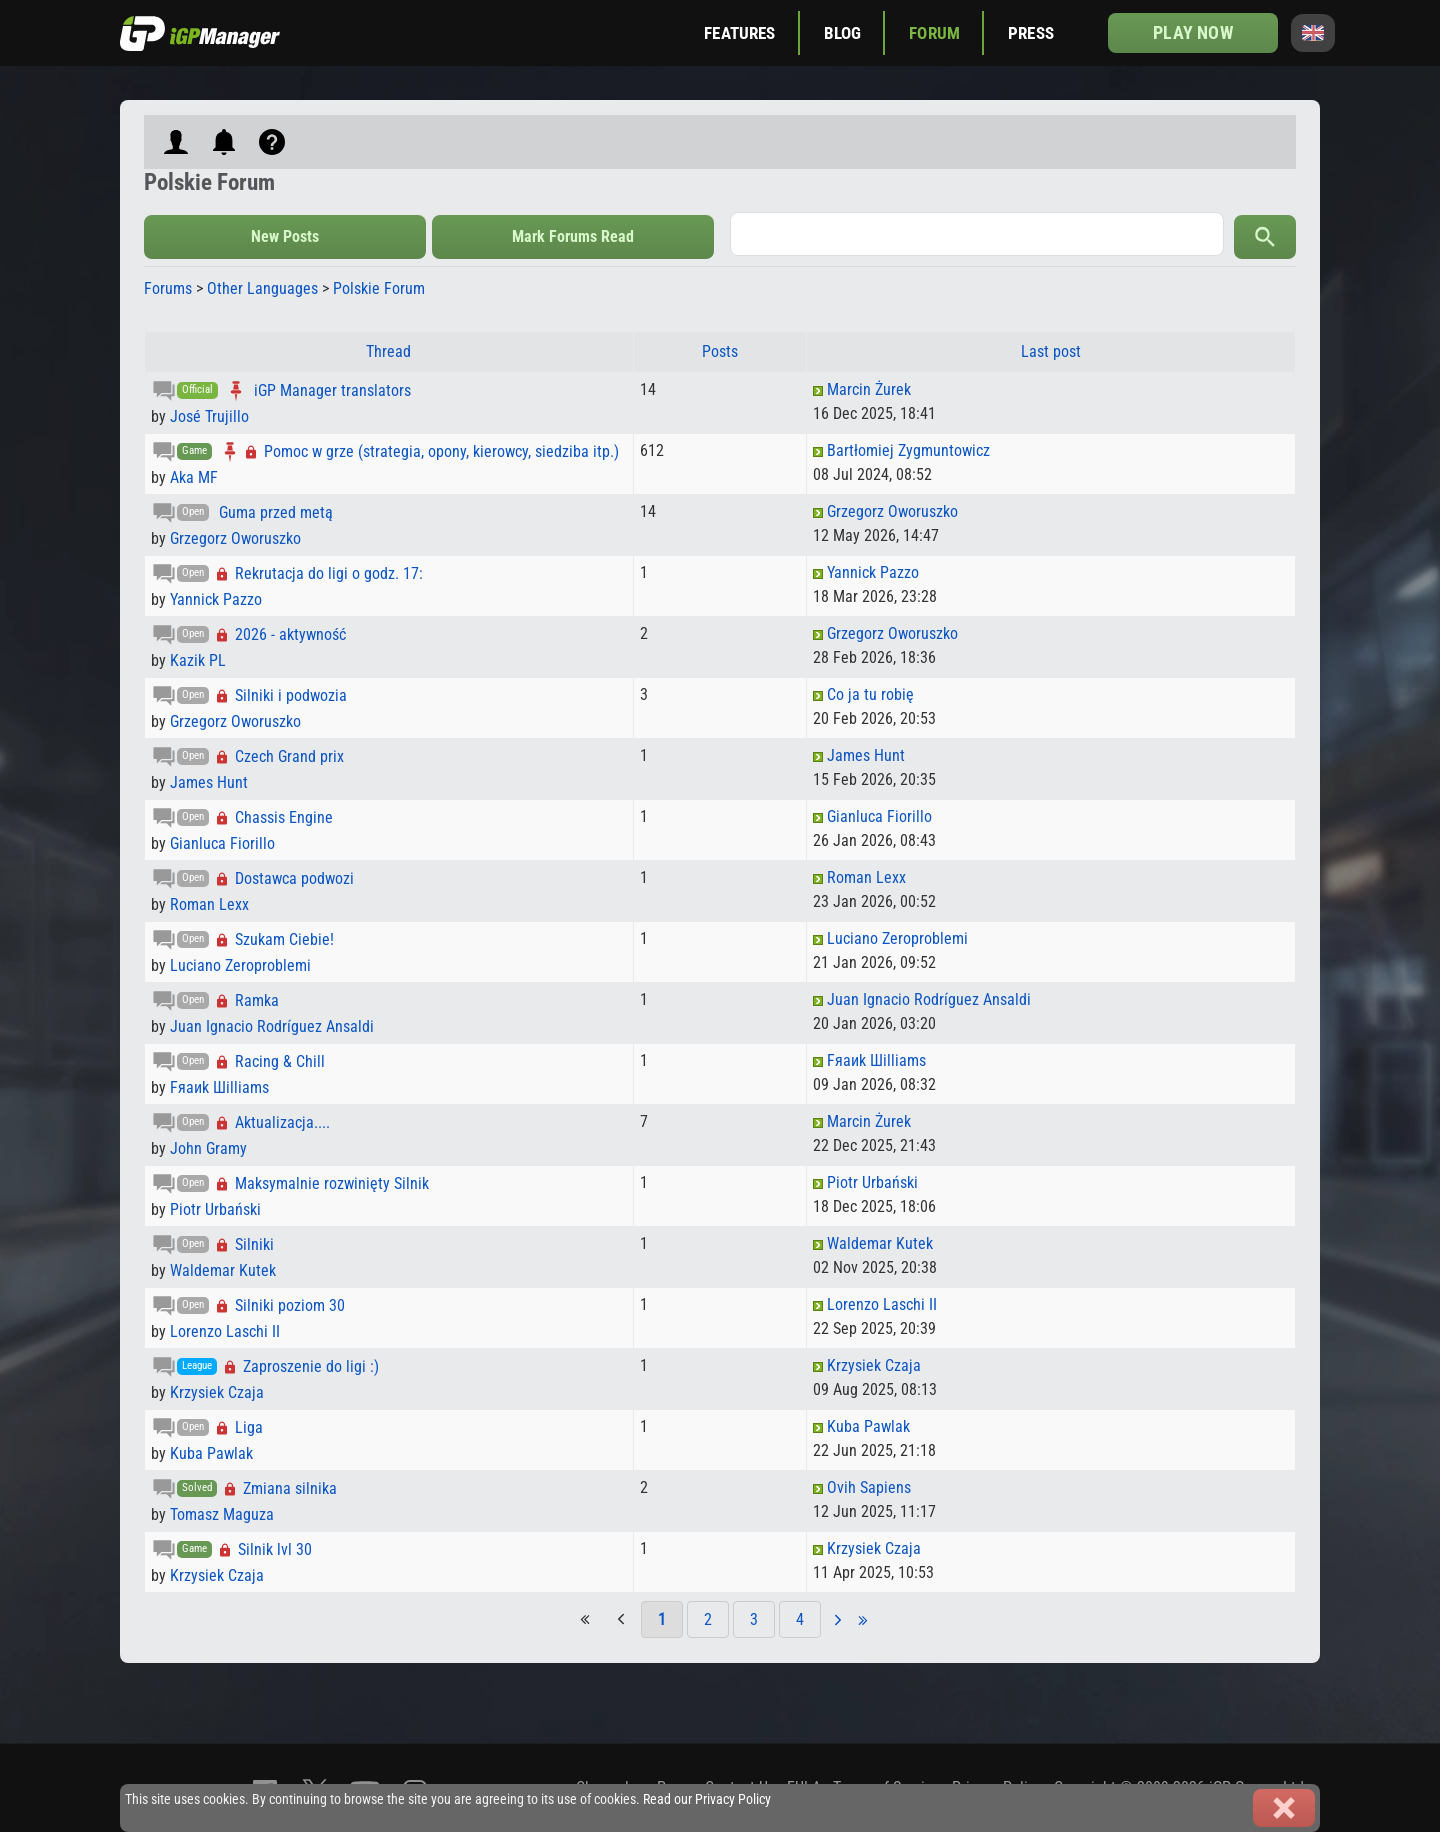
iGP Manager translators (332, 390)
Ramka (257, 1000)
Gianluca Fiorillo (222, 843)
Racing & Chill (280, 1061)
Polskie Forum (379, 288)
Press (1031, 33)
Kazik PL (198, 660)
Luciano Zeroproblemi (240, 965)
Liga (249, 1427)
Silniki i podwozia (291, 695)
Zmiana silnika (290, 1488)
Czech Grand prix (289, 756)
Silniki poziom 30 (290, 1305)
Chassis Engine (284, 817)
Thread (388, 351)
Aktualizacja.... (282, 1122)
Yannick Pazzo (216, 599)
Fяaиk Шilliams (219, 1087)
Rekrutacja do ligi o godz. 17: (329, 573)
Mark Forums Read (573, 236)
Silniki (254, 1244)
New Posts (285, 236)
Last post (1051, 351)
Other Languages (262, 288)
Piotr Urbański (215, 1209)
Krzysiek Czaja (217, 1392)
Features (739, 33)
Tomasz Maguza (222, 1514)
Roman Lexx (209, 904)
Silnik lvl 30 (275, 1549)
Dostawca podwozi (294, 878)
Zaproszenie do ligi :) (311, 1366)
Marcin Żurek (869, 389)
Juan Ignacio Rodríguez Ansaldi (272, 1026)
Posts (720, 351)
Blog (843, 33)
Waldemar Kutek (223, 1270)
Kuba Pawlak (211, 1453)
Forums (168, 288)
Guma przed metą (276, 512)
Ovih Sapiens (869, 1487)
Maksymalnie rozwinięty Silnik (332, 1183)
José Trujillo (209, 416)
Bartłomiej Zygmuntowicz (908, 450)
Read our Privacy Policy (707, 1799)
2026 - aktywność (290, 634)
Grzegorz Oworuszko (235, 538)
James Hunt (209, 782)
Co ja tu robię (870, 694)
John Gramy (208, 1148)
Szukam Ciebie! (284, 939)
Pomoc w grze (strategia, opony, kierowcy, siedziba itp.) (441, 451)
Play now (1192, 32)
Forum (934, 33)
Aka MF (194, 477)
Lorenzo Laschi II (225, 1331)
